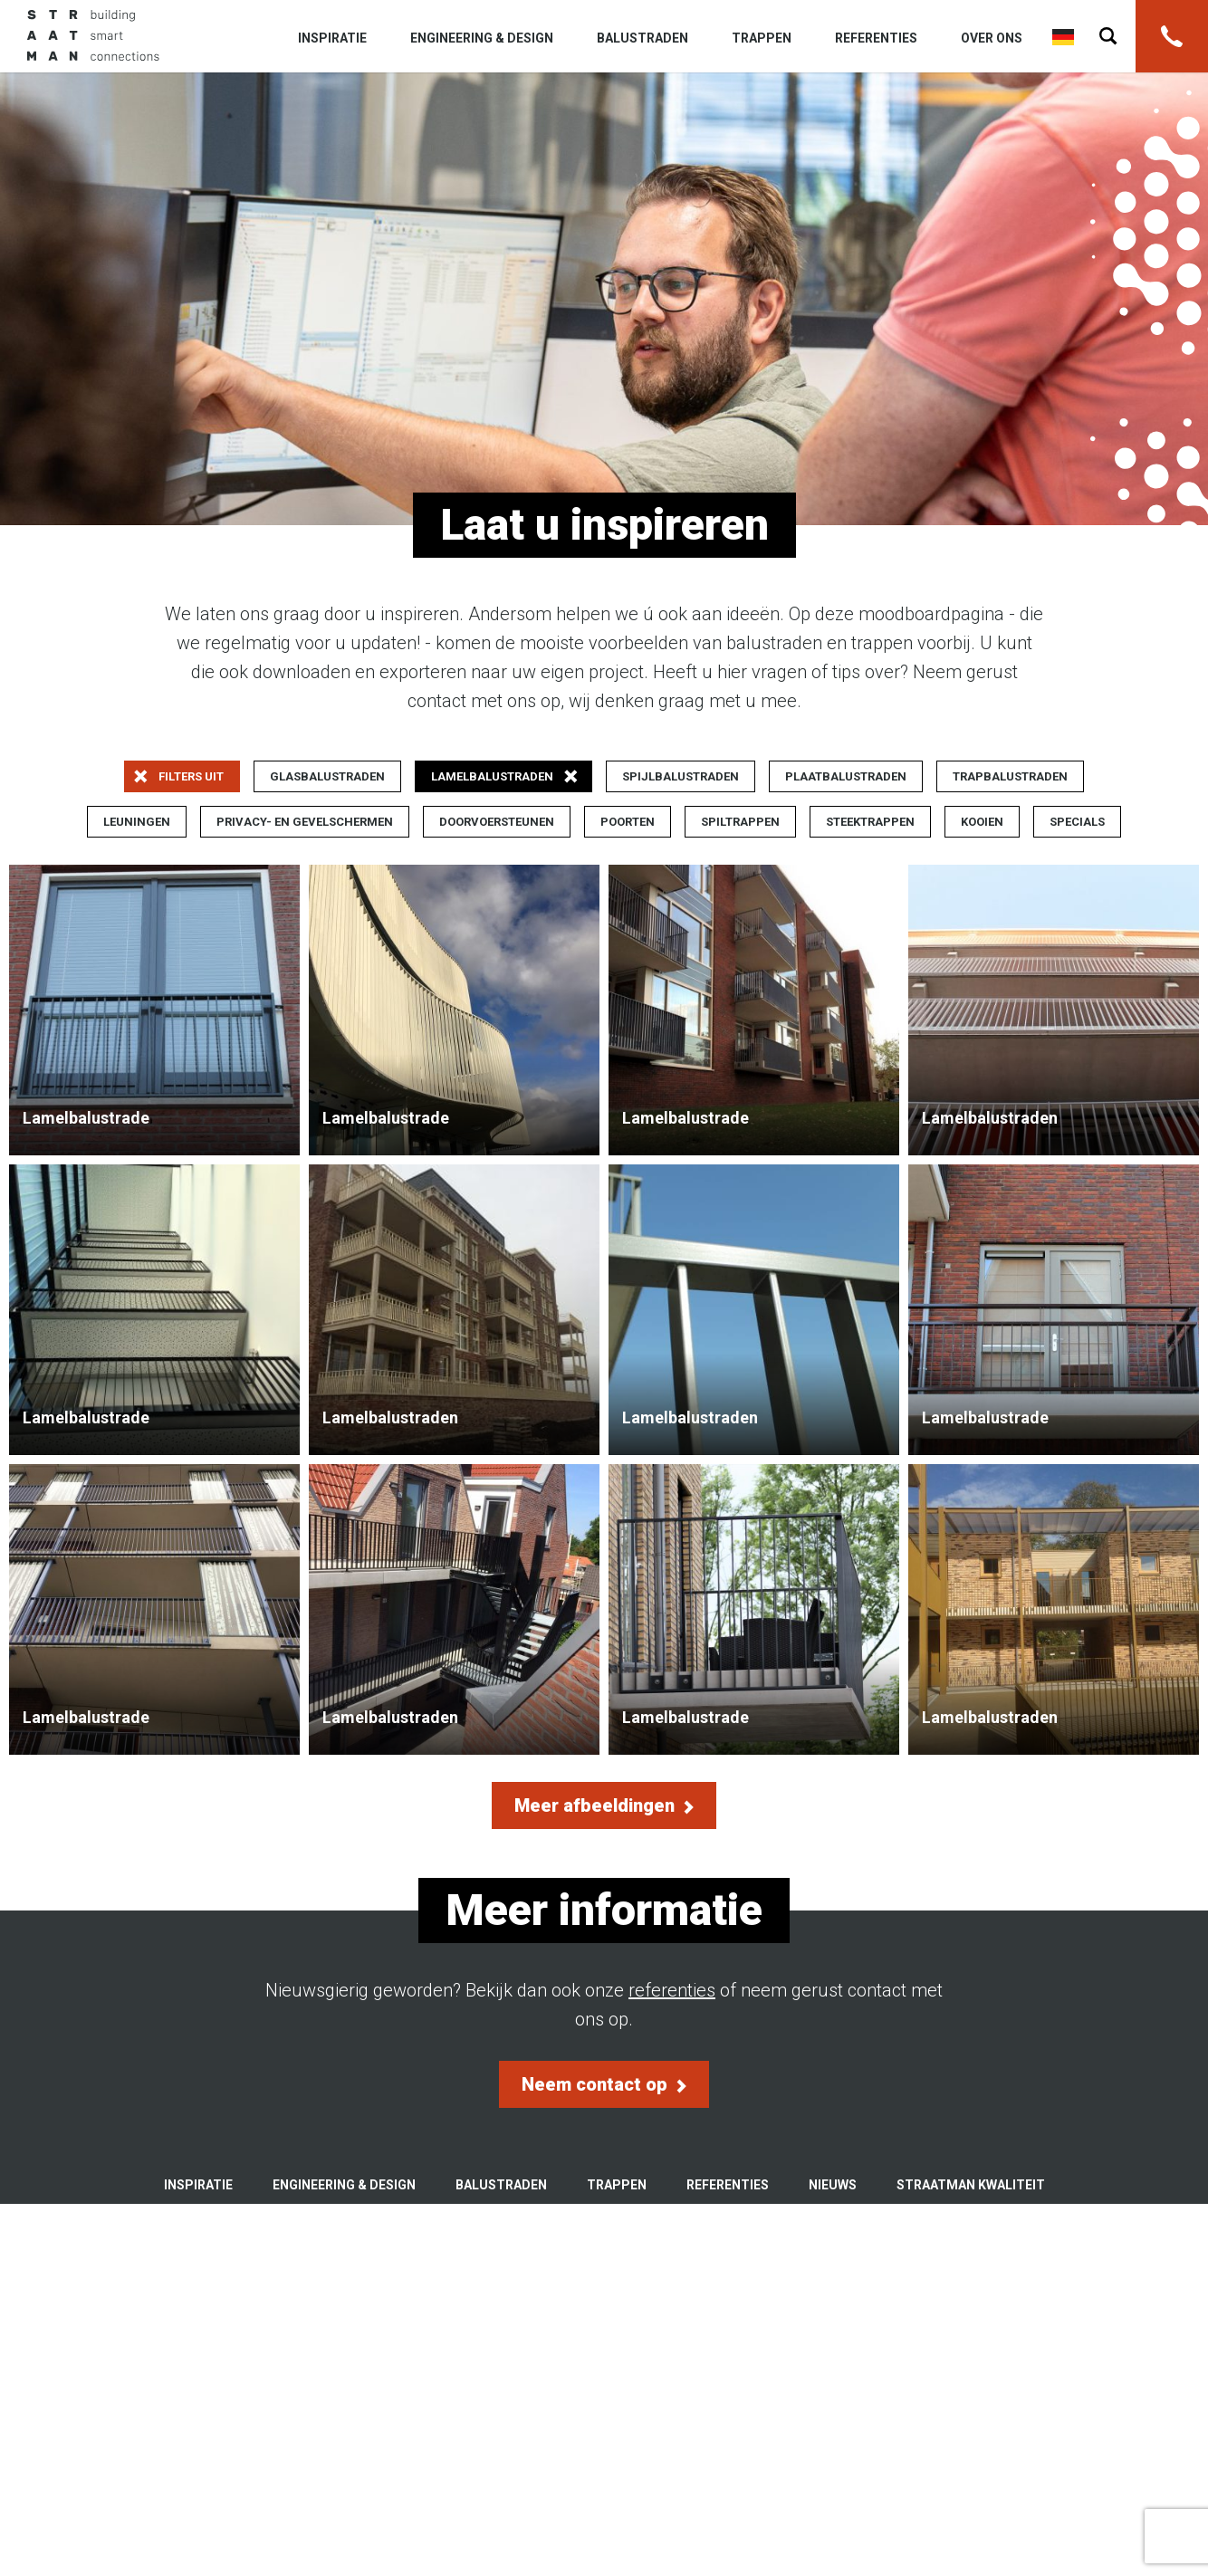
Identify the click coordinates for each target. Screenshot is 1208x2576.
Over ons (991, 38)
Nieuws (833, 2185)
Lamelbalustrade (154, 1010)
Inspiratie (332, 38)
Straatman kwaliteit (970, 2185)
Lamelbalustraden (1053, 1010)
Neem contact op (604, 2084)
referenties (671, 1990)
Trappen (761, 38)
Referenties (876, 38)
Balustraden (642, 38)
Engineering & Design (481, 38)
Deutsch (1063, 37)
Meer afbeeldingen (604, 1805)
